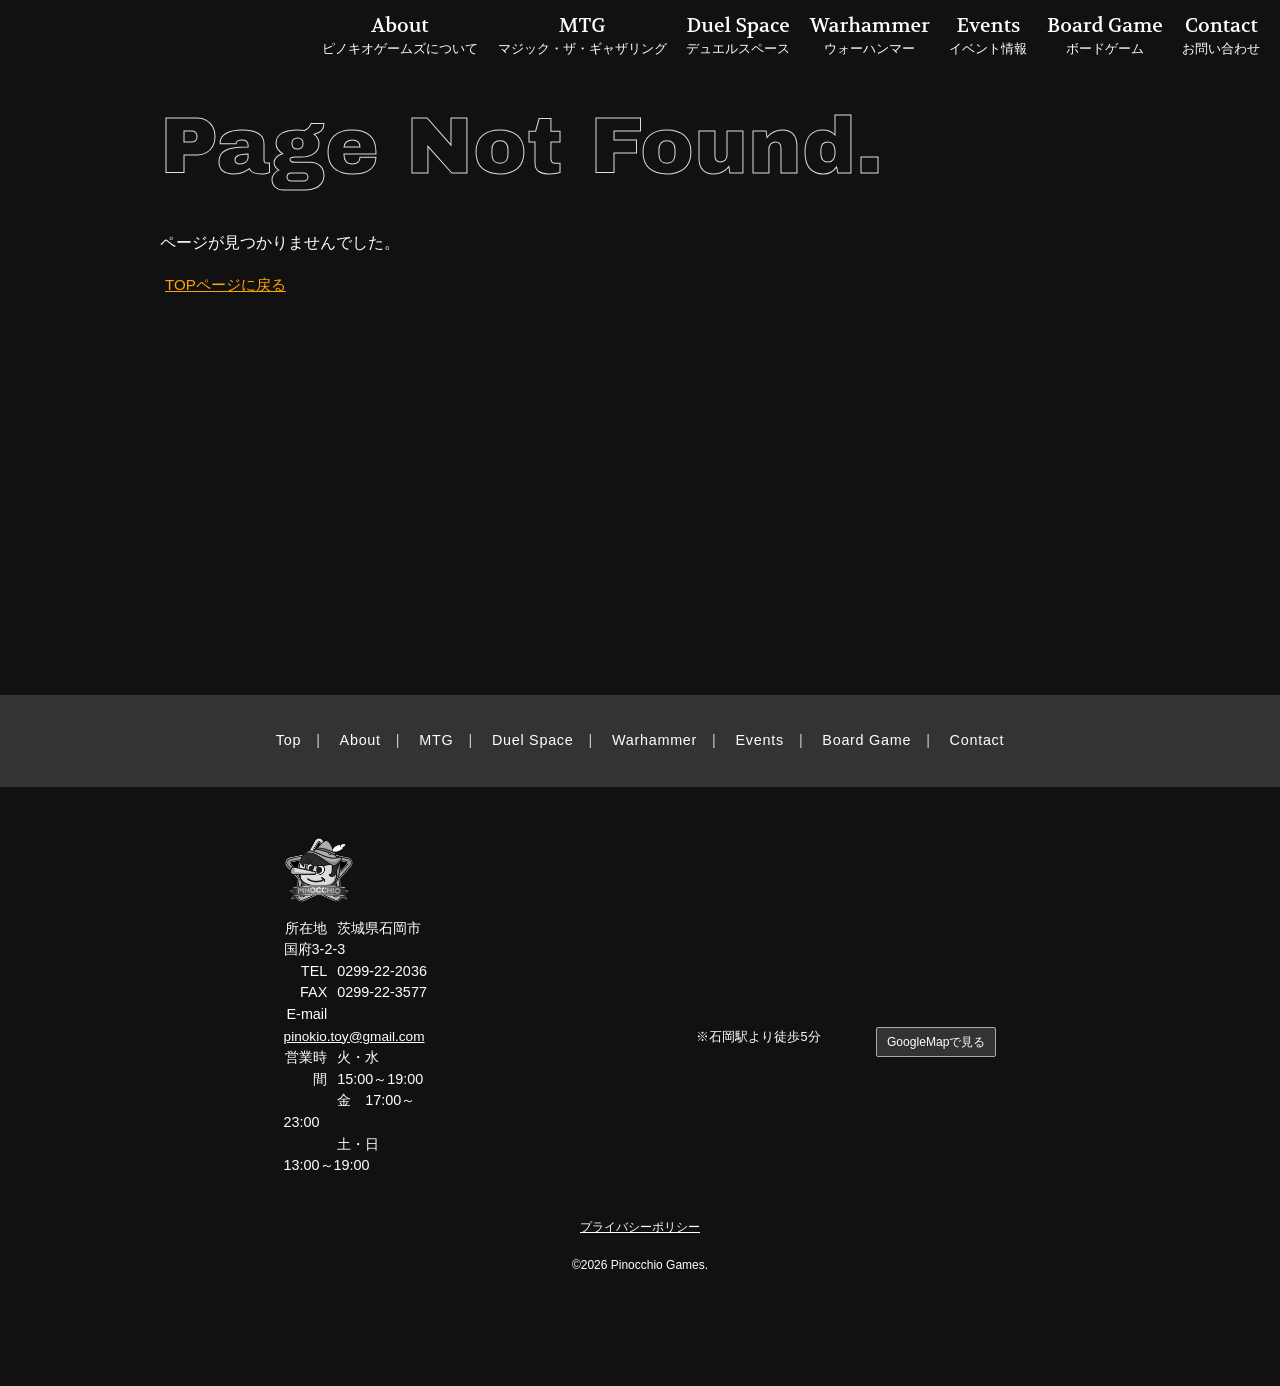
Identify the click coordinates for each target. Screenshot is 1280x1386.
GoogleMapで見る (933, 1042)
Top (288, 740)
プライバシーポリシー (640, 1226)
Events (760, 740)
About (360, 740)
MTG (436, 740)
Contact (977, 740)
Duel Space (533, 740)
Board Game (866, 740)
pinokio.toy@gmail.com (357, 1036)
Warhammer (654, 740)
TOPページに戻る (229, 284)
